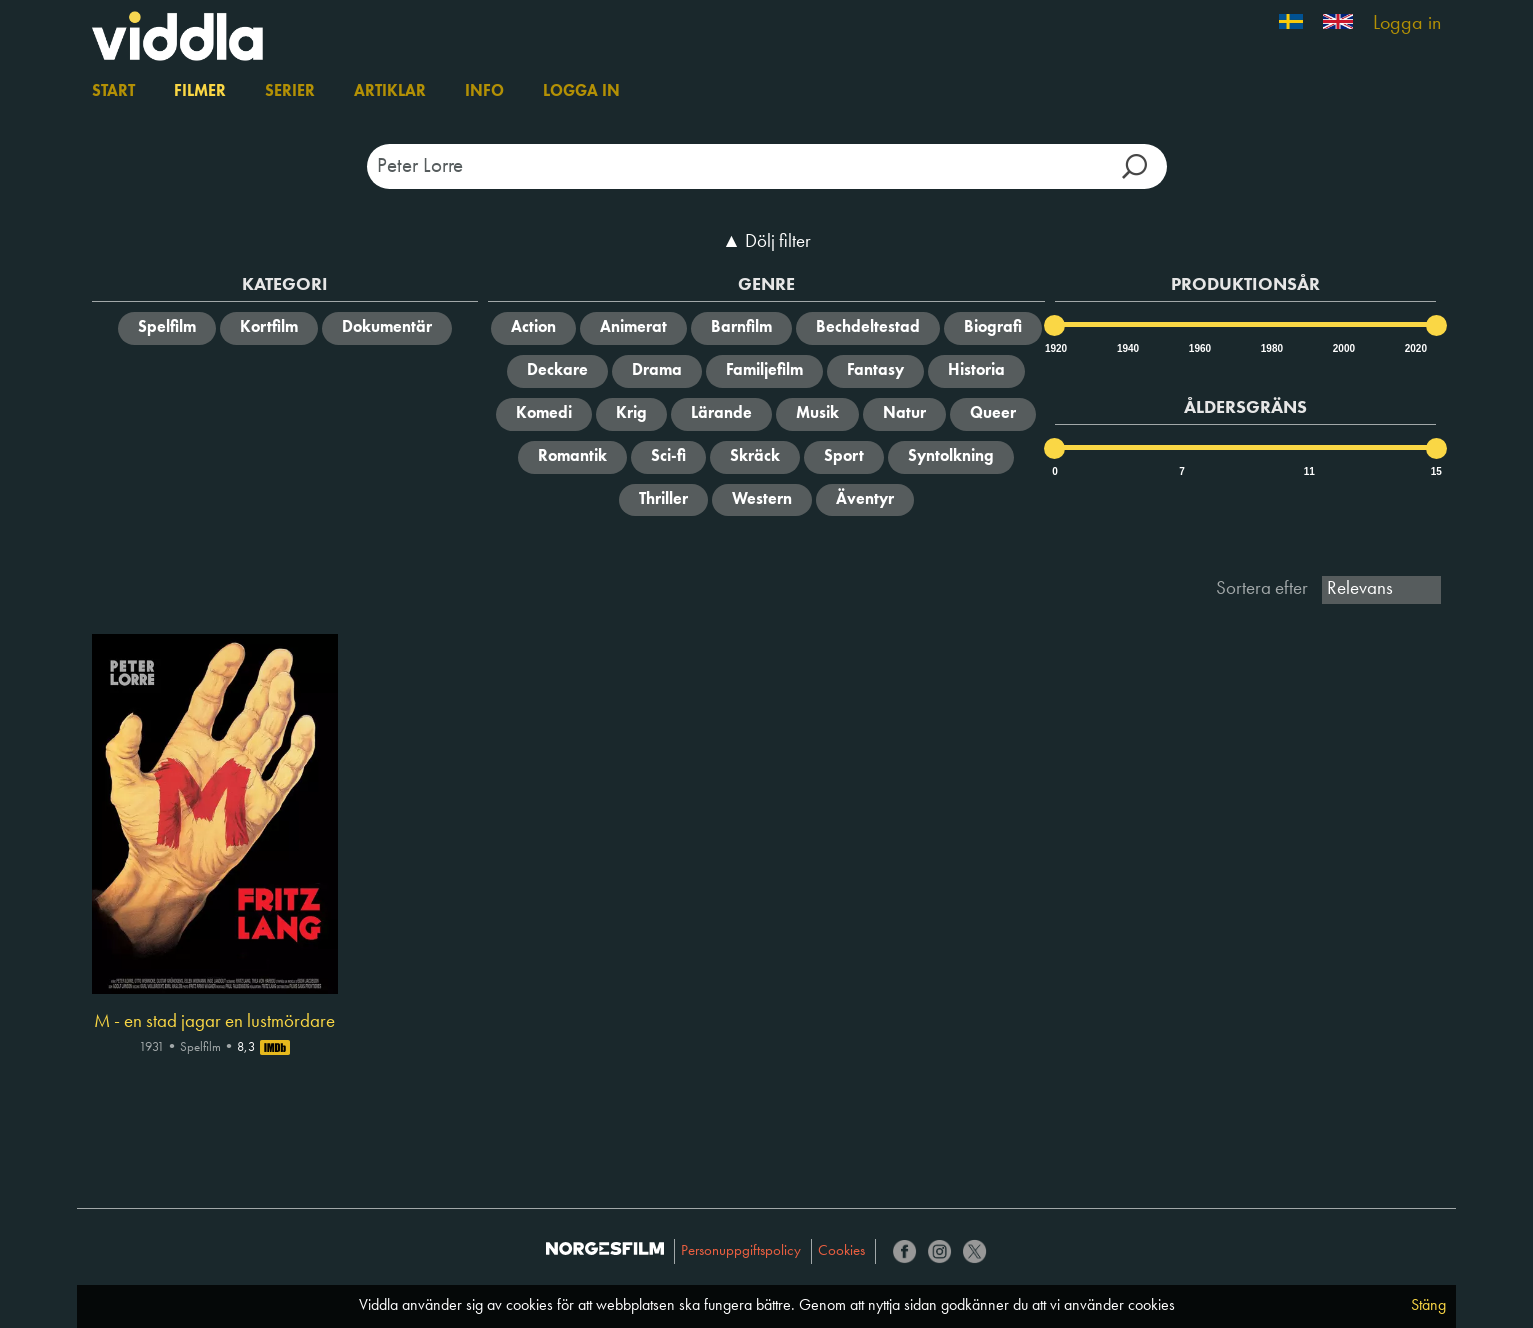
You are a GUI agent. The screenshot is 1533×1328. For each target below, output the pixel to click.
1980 (1271, 348)
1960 (1199, 348)
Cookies (841, 1251)
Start (113, 92)
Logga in (1407, 24)
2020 (1415, 348)
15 (1436, 471)
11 (1309, 471)
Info (484, 92)
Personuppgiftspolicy (741, 1251)
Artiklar (390, 92)
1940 (1127, 348)
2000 (1343, 348)
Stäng (1428, 1306)
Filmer (200, 92)
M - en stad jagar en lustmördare (214, 1022)
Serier (290, 92)
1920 (1055, 348)
